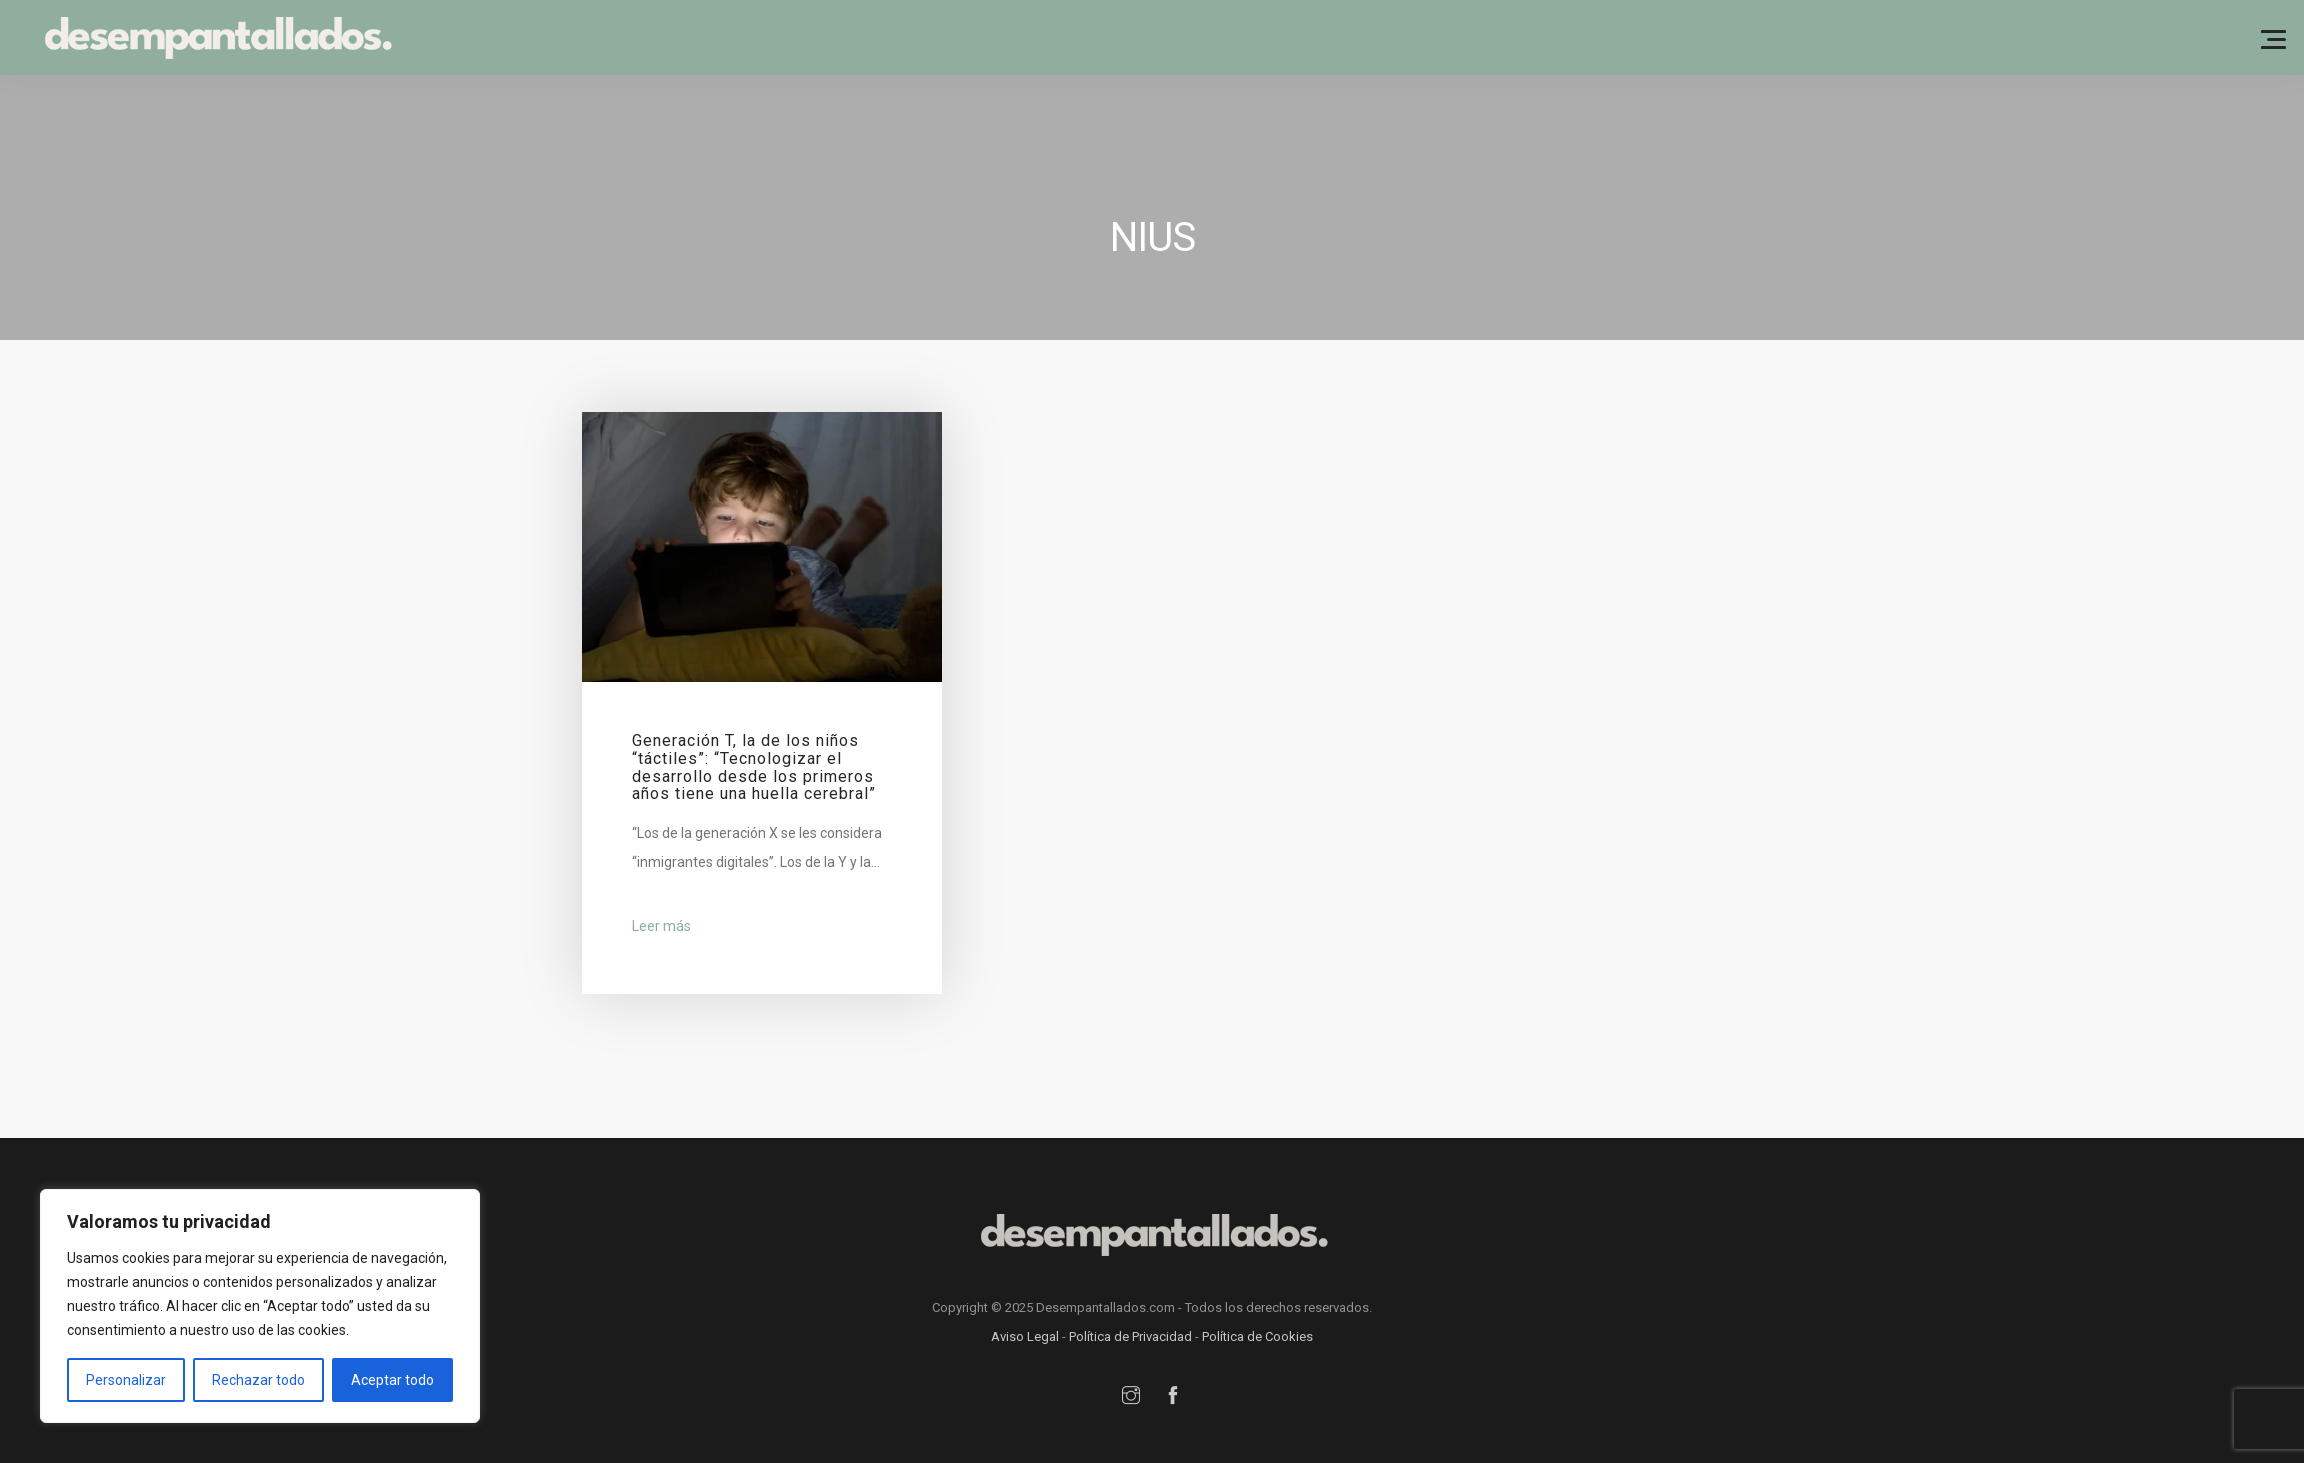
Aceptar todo (392, 1380)
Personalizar (126, 1380)
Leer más (661, 926)
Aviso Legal (1025, 1336)
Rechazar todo (258, 1380)
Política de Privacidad (1130, 1336)
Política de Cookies (1257, 1336)
